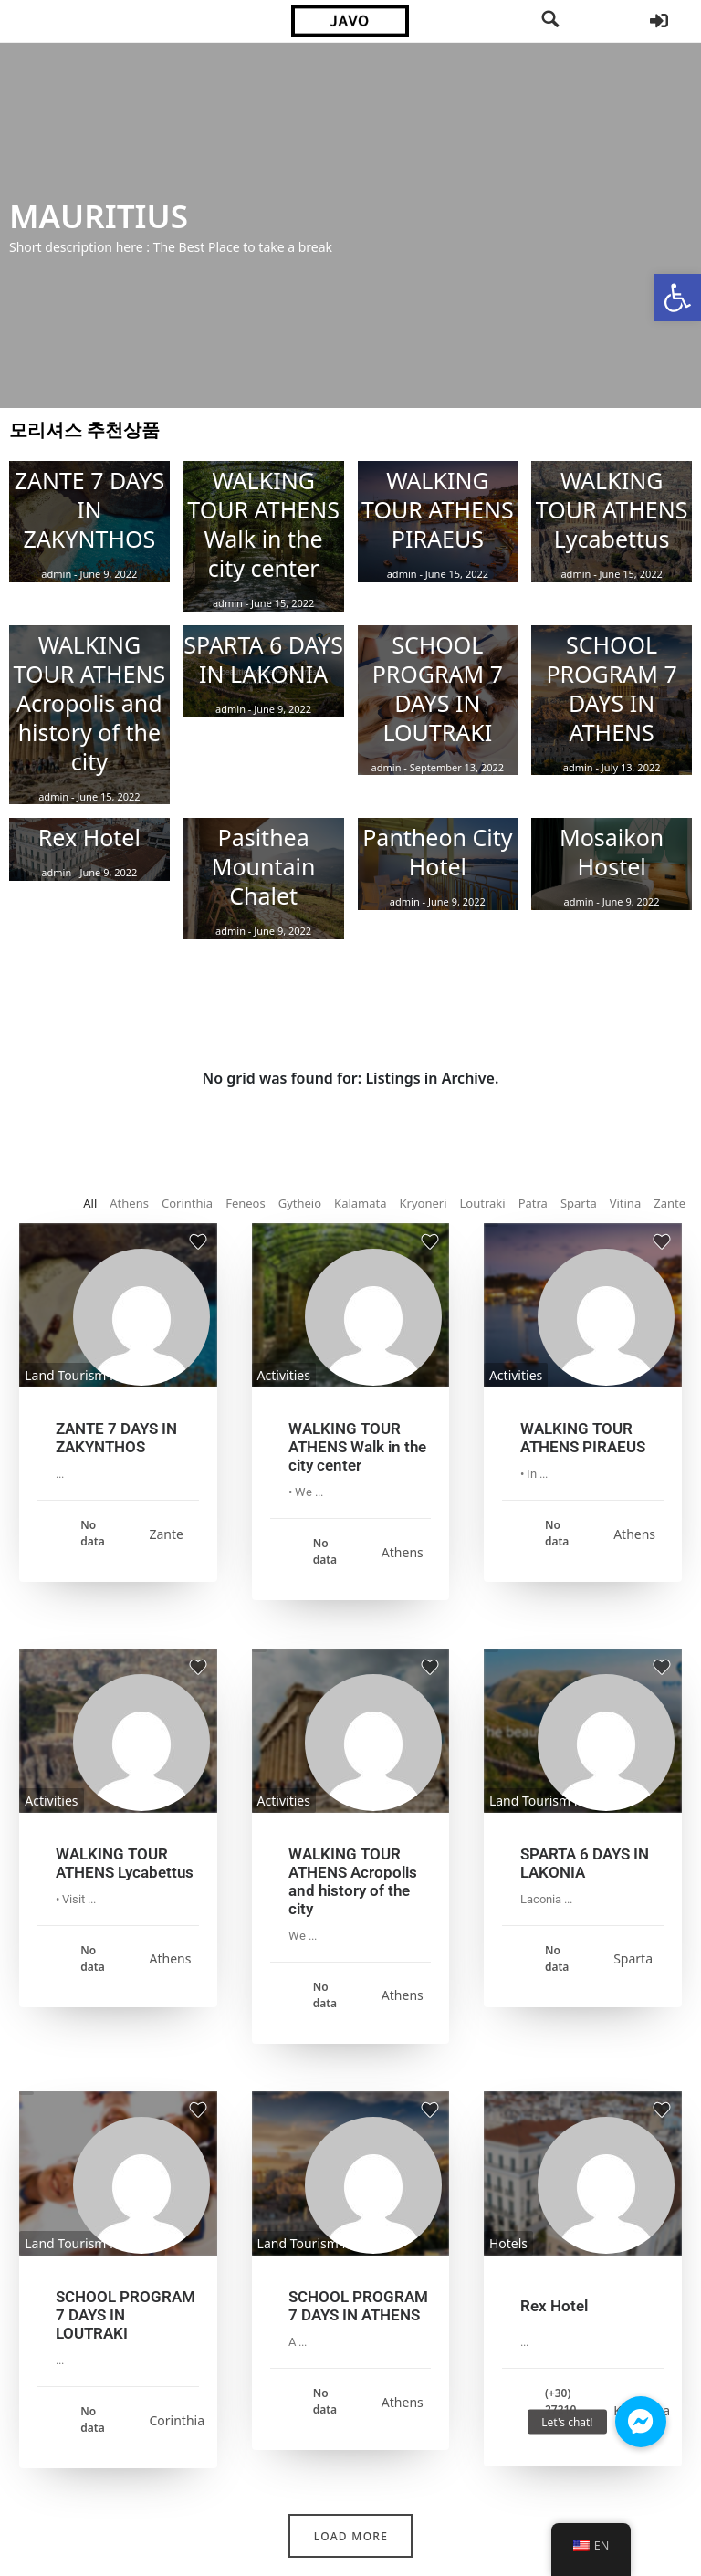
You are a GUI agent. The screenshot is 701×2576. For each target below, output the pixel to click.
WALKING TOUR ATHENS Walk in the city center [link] (357, 1446)
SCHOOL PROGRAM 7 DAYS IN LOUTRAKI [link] (125, 2315)
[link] (677, 297)
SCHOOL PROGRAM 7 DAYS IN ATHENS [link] (358, 2306)
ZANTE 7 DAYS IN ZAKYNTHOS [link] (116, 1437)
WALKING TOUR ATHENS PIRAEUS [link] (582, 1437)
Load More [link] (351, 2536)
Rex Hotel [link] (554, 2306)
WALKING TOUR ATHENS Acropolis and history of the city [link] (352, 1881)
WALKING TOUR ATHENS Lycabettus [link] (125, 1863)
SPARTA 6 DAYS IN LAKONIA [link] (584, 1863)
